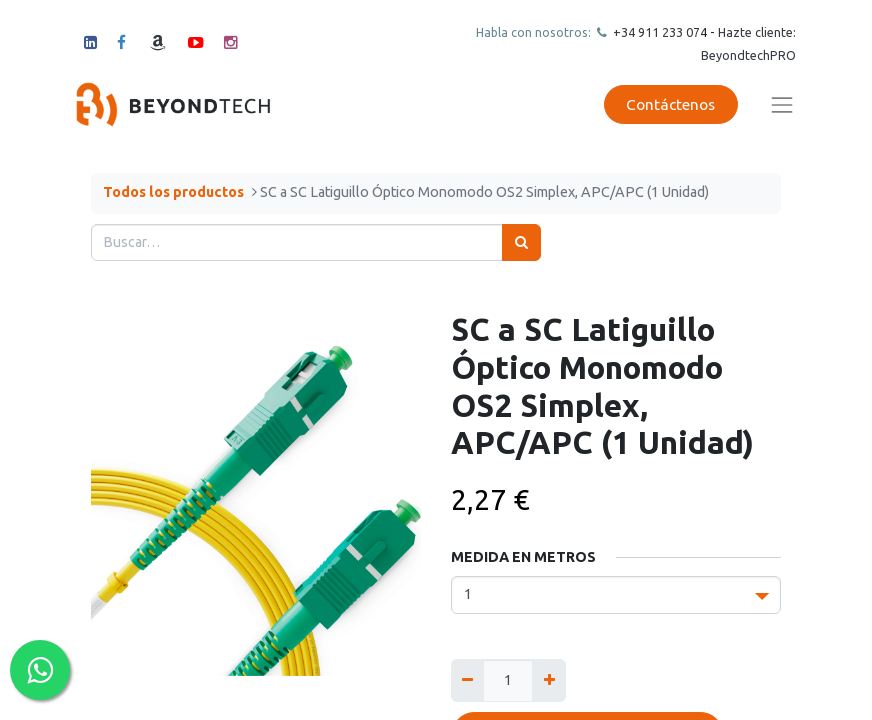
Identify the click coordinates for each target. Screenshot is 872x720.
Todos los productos (173, 192)
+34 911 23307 (655, 32)
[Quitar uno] (467, 680)
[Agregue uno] (548, 680)
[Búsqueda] (521, 242)
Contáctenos (670, 104)
